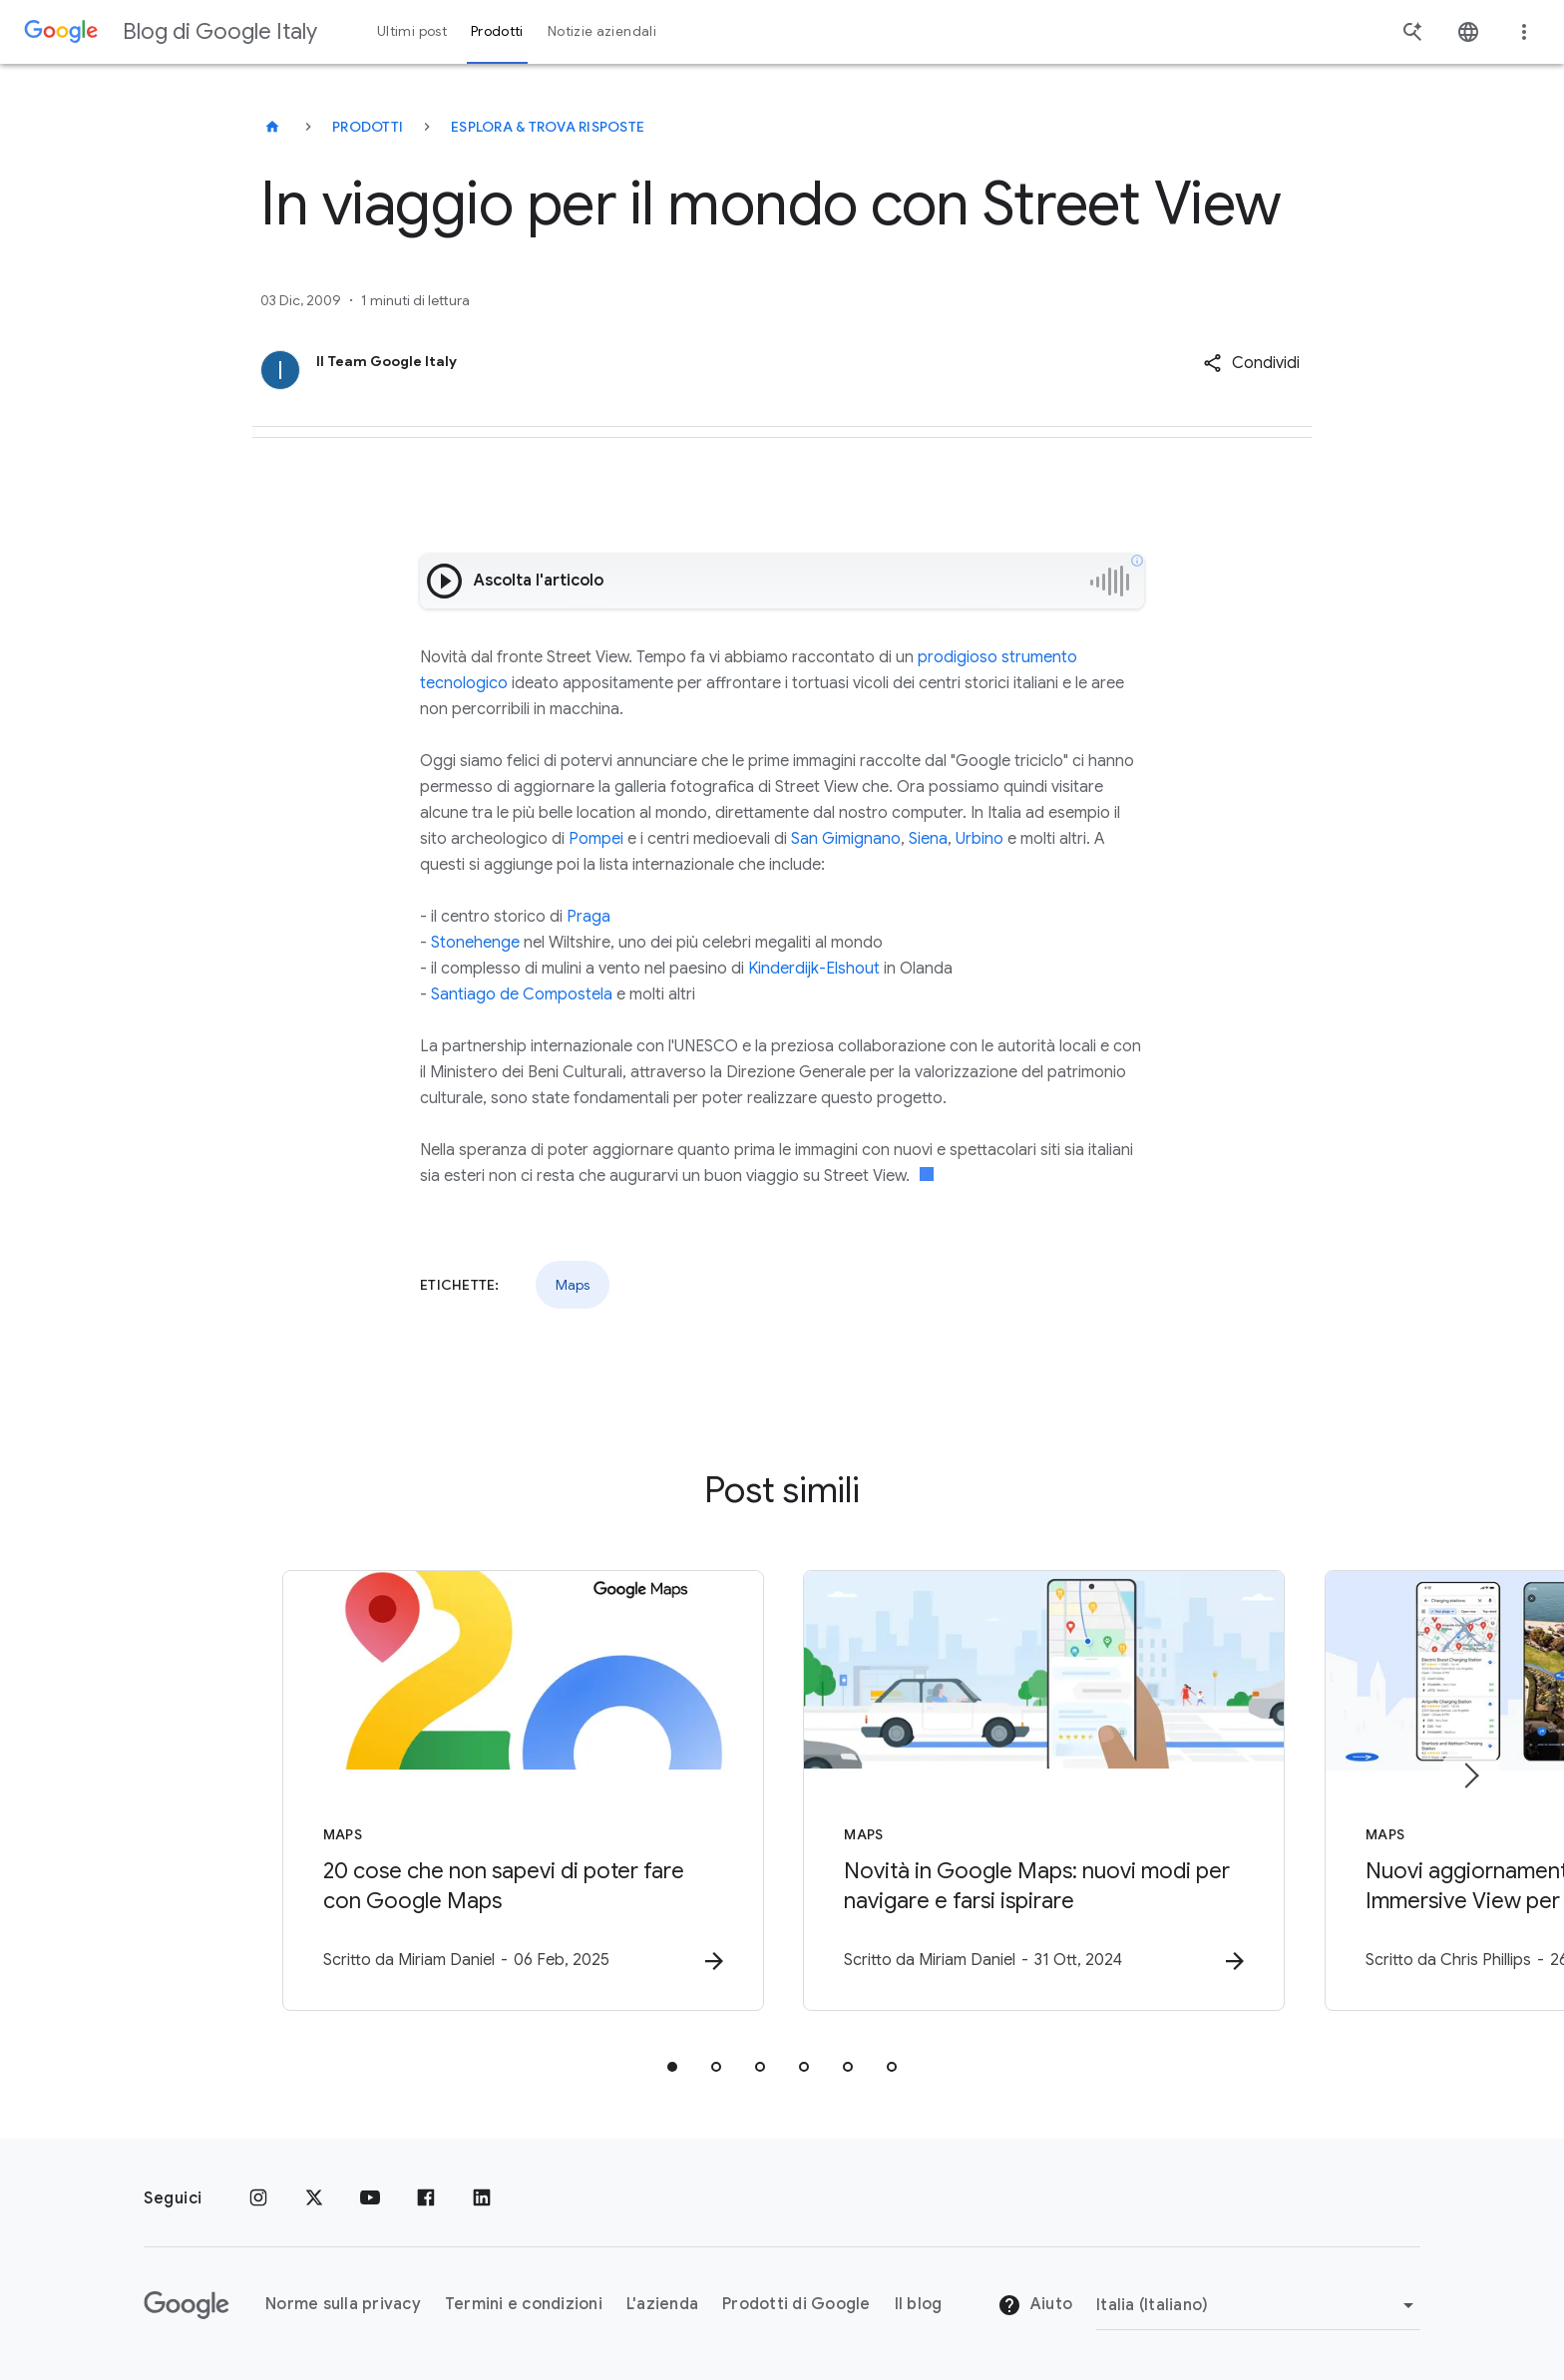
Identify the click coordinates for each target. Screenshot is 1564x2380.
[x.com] (314, 2198)
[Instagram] (258, 2198)
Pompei (596, 839)
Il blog (919, 2304)
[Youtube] (370, 2198)
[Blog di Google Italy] (272, 127)
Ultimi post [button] (412, 31)
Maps (572, 1285)
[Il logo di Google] (186, 2305)
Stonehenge (475, 943)
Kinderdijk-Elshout (814, 969)
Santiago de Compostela (521, 994)
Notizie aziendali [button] (602, 31)
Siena (928, 839)
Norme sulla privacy (343, 2304)
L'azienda (662, 2304)
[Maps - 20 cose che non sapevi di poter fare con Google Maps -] (520, 1790)
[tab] (672, 2067)
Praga (588, 917)
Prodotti (367, 127)
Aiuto (1035, 2305)
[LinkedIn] (482, 2198)
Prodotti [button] (497, 31)
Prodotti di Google (796, 2304)
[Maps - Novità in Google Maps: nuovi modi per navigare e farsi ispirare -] (1043, 1790)
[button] (1251, 363)
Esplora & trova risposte (547, 127)
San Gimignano (846, 839)
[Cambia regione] (1258, 2305)
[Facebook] (426, 2198)
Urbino (979, 839)
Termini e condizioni (523, 2304)
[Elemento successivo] (1470, 1775)
